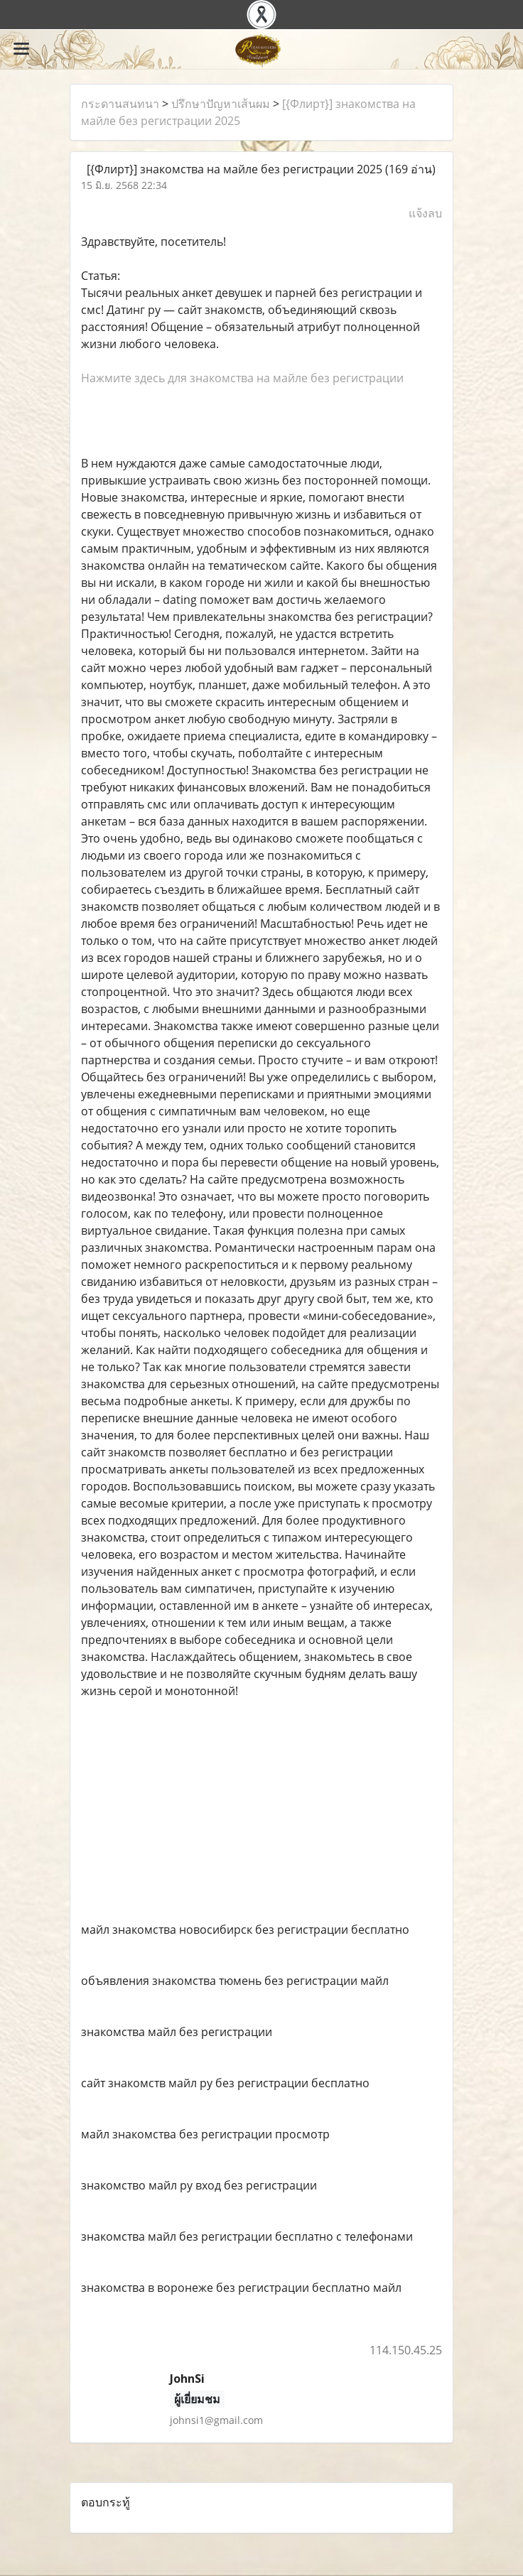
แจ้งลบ (425, 213)
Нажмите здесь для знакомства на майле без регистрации (242, 378)
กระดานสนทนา (120, 104)
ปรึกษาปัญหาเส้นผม (220, 104)
